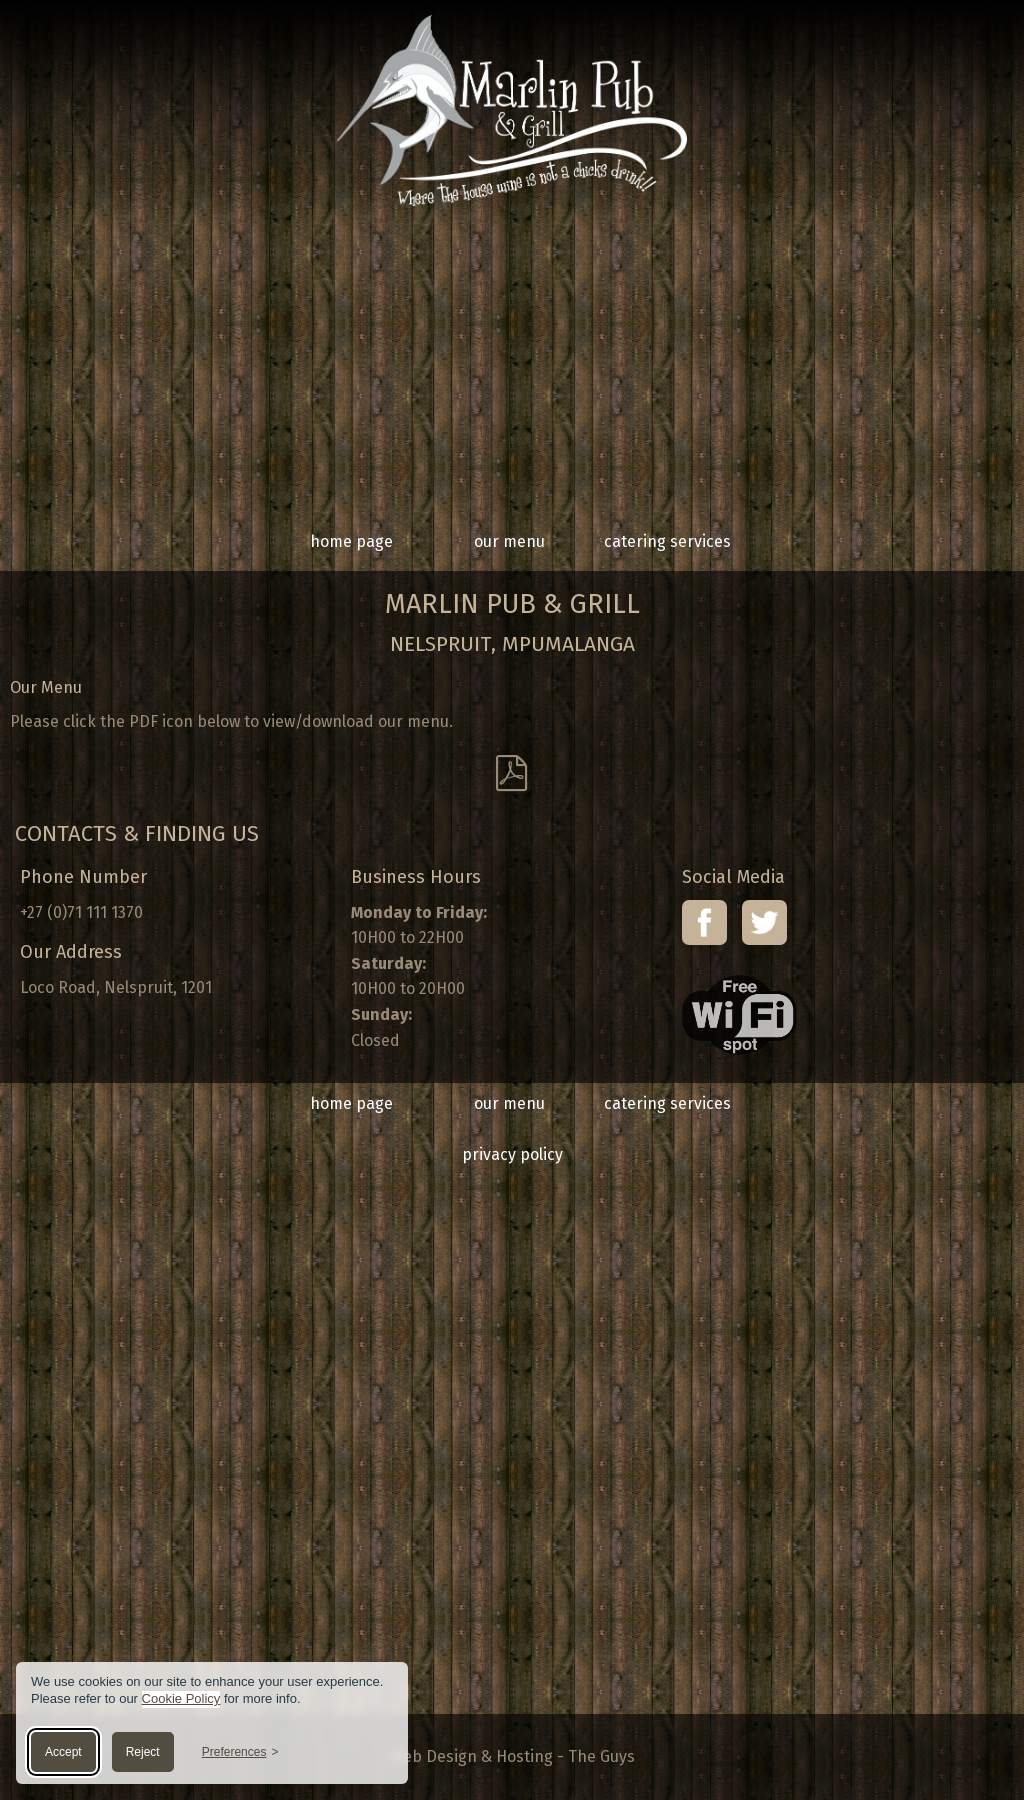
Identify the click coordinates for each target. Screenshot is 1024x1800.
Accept (63, 1752)
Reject (143, 1752)
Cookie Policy (181, 1698)
